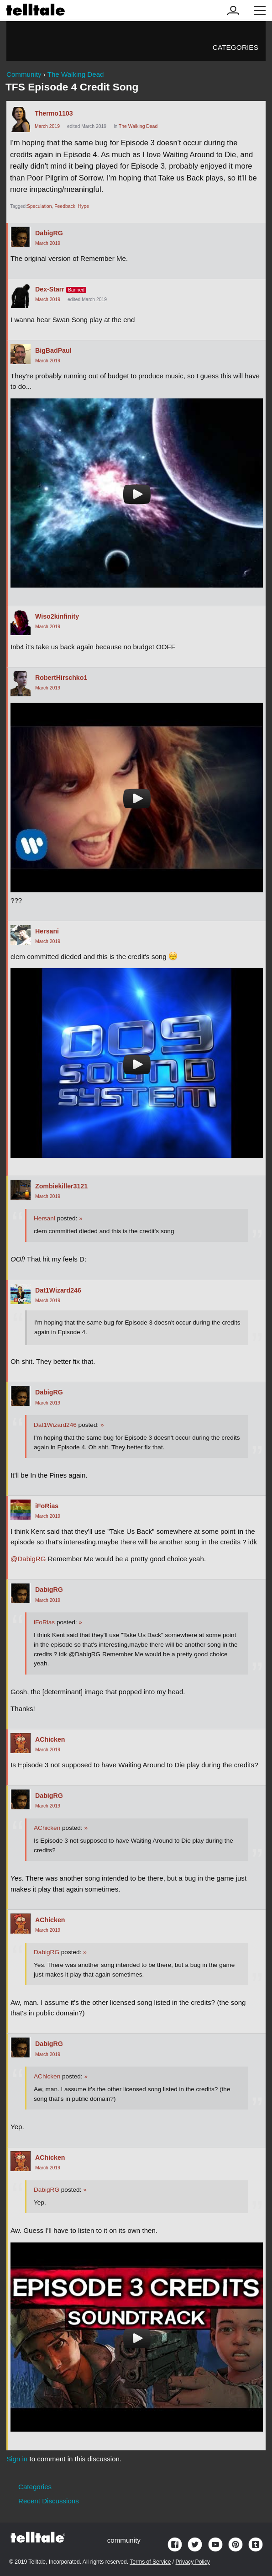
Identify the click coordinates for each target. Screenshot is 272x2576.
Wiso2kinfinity (57, 616)
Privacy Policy (193, 2562)
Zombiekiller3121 (61, 1186)
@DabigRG (28, 1559)
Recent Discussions (48, 2501)
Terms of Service (150, 2562)
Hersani (47, 931)
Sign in (16, 2459)
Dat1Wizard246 (58, 1290)
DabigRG (49, 233)
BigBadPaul (53, 350)
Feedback (64, 206)
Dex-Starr (49, 289)
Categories (235, 47)
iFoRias (46, 1506)
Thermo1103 (54, 113)
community (124, 2540)
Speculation (39, 206)
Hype (83, 206)
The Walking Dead (138, 126)
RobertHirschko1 (61, 677)
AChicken (50, 1739)
